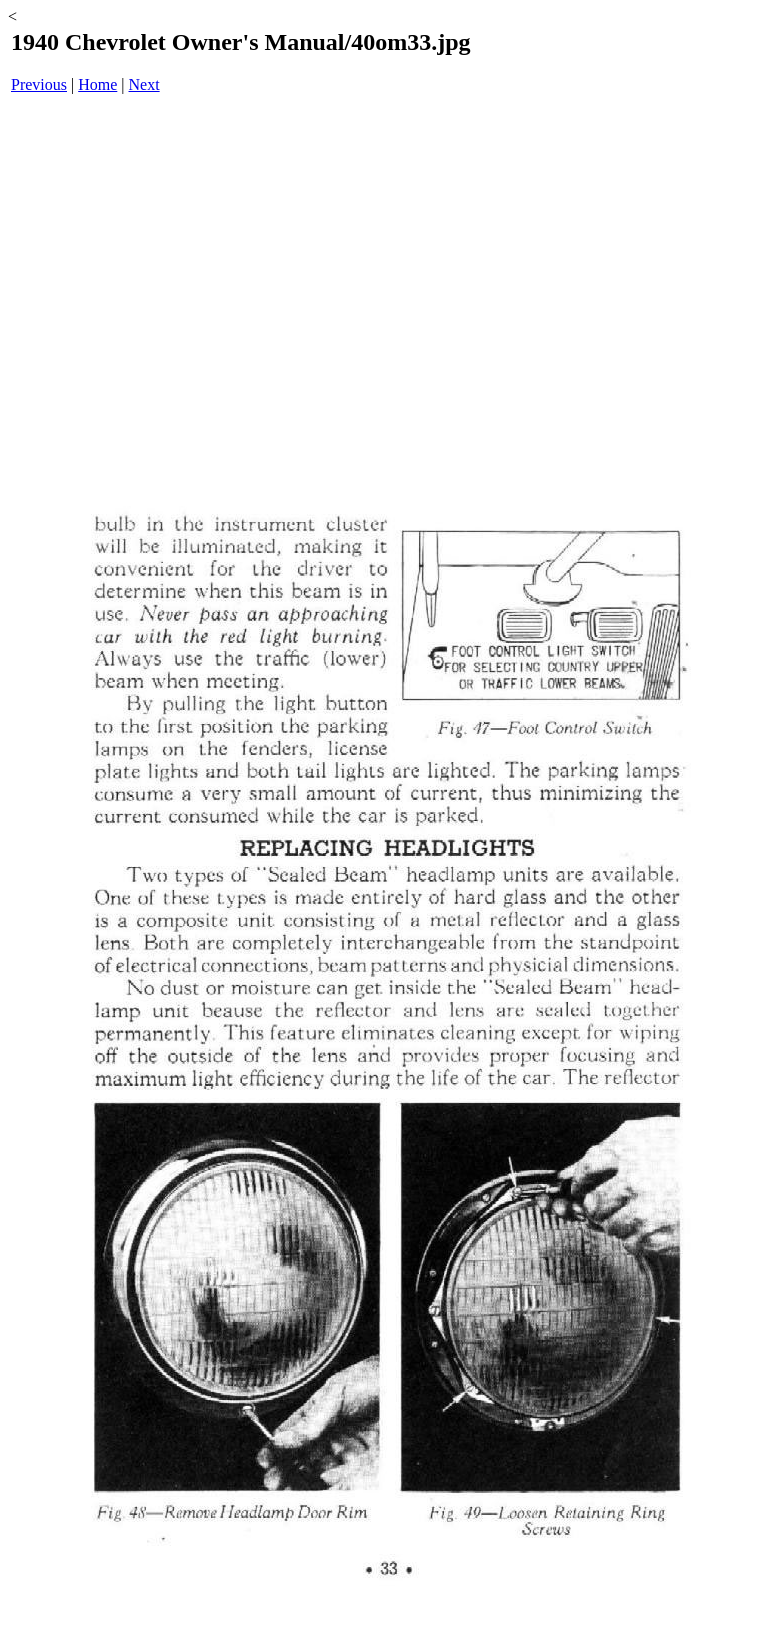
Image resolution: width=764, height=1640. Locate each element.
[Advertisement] (386, 266)
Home (97, 84)
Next (144, 84)
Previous (39, 84)
